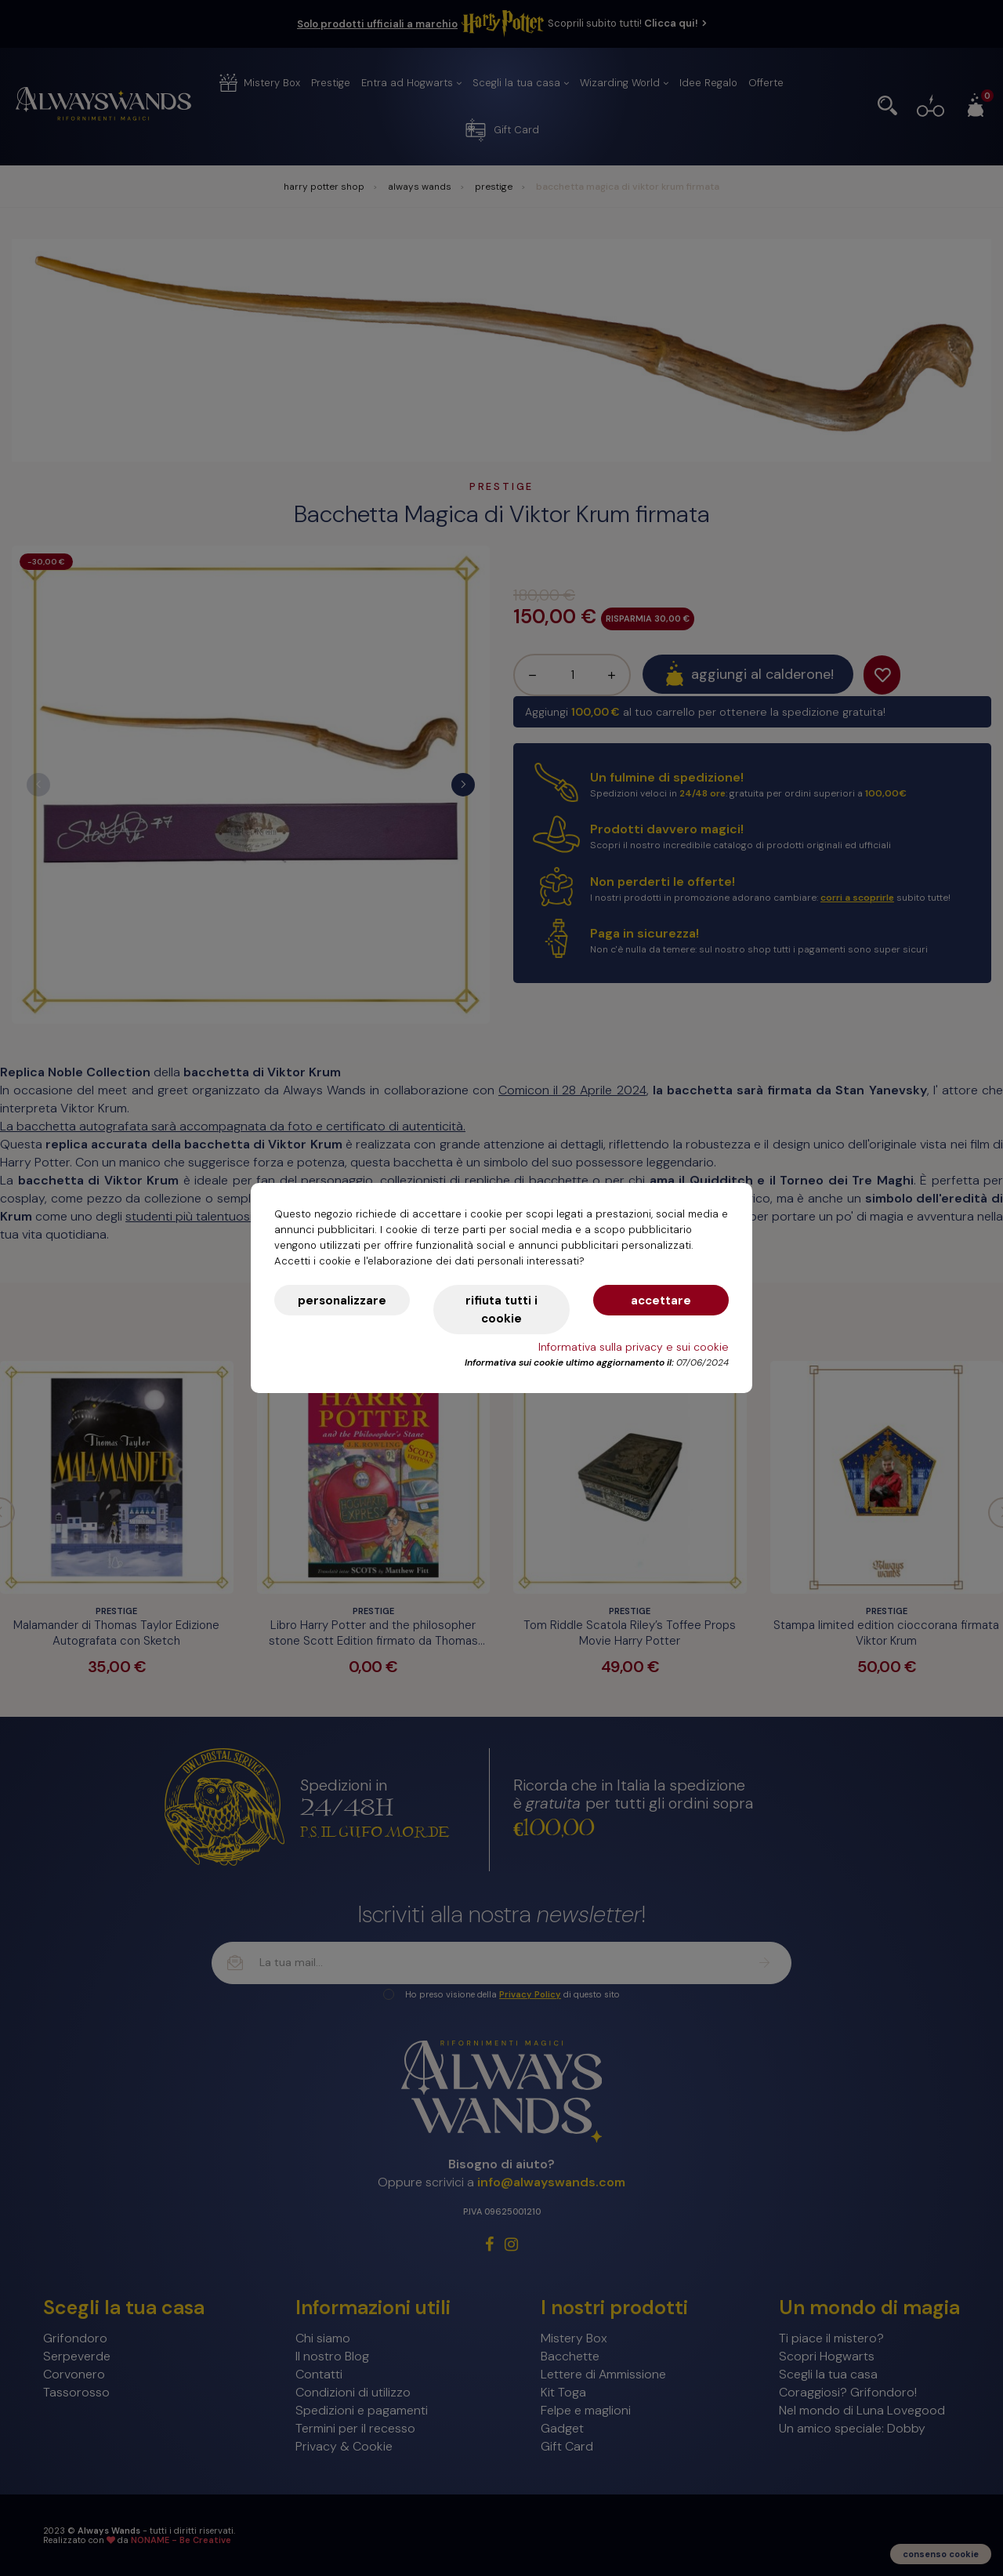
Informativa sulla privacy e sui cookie (633, 1347)
